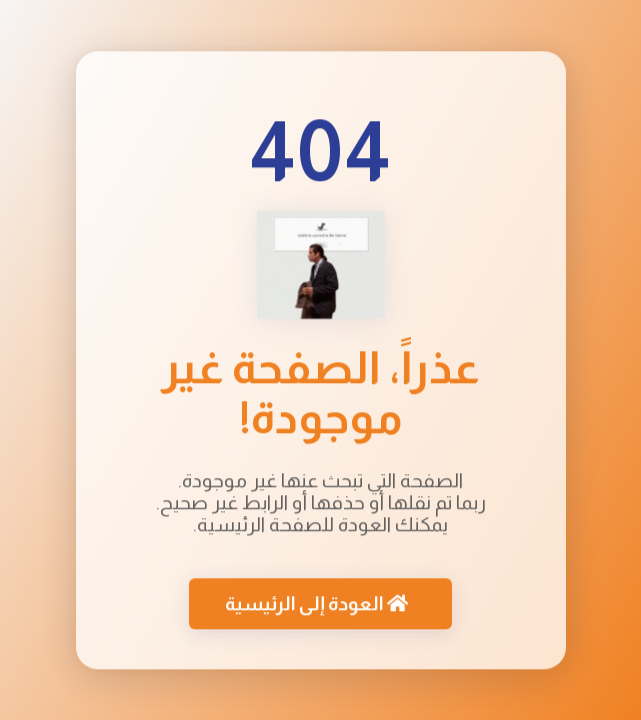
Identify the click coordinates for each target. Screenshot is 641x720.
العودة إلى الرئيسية (316, 604)
